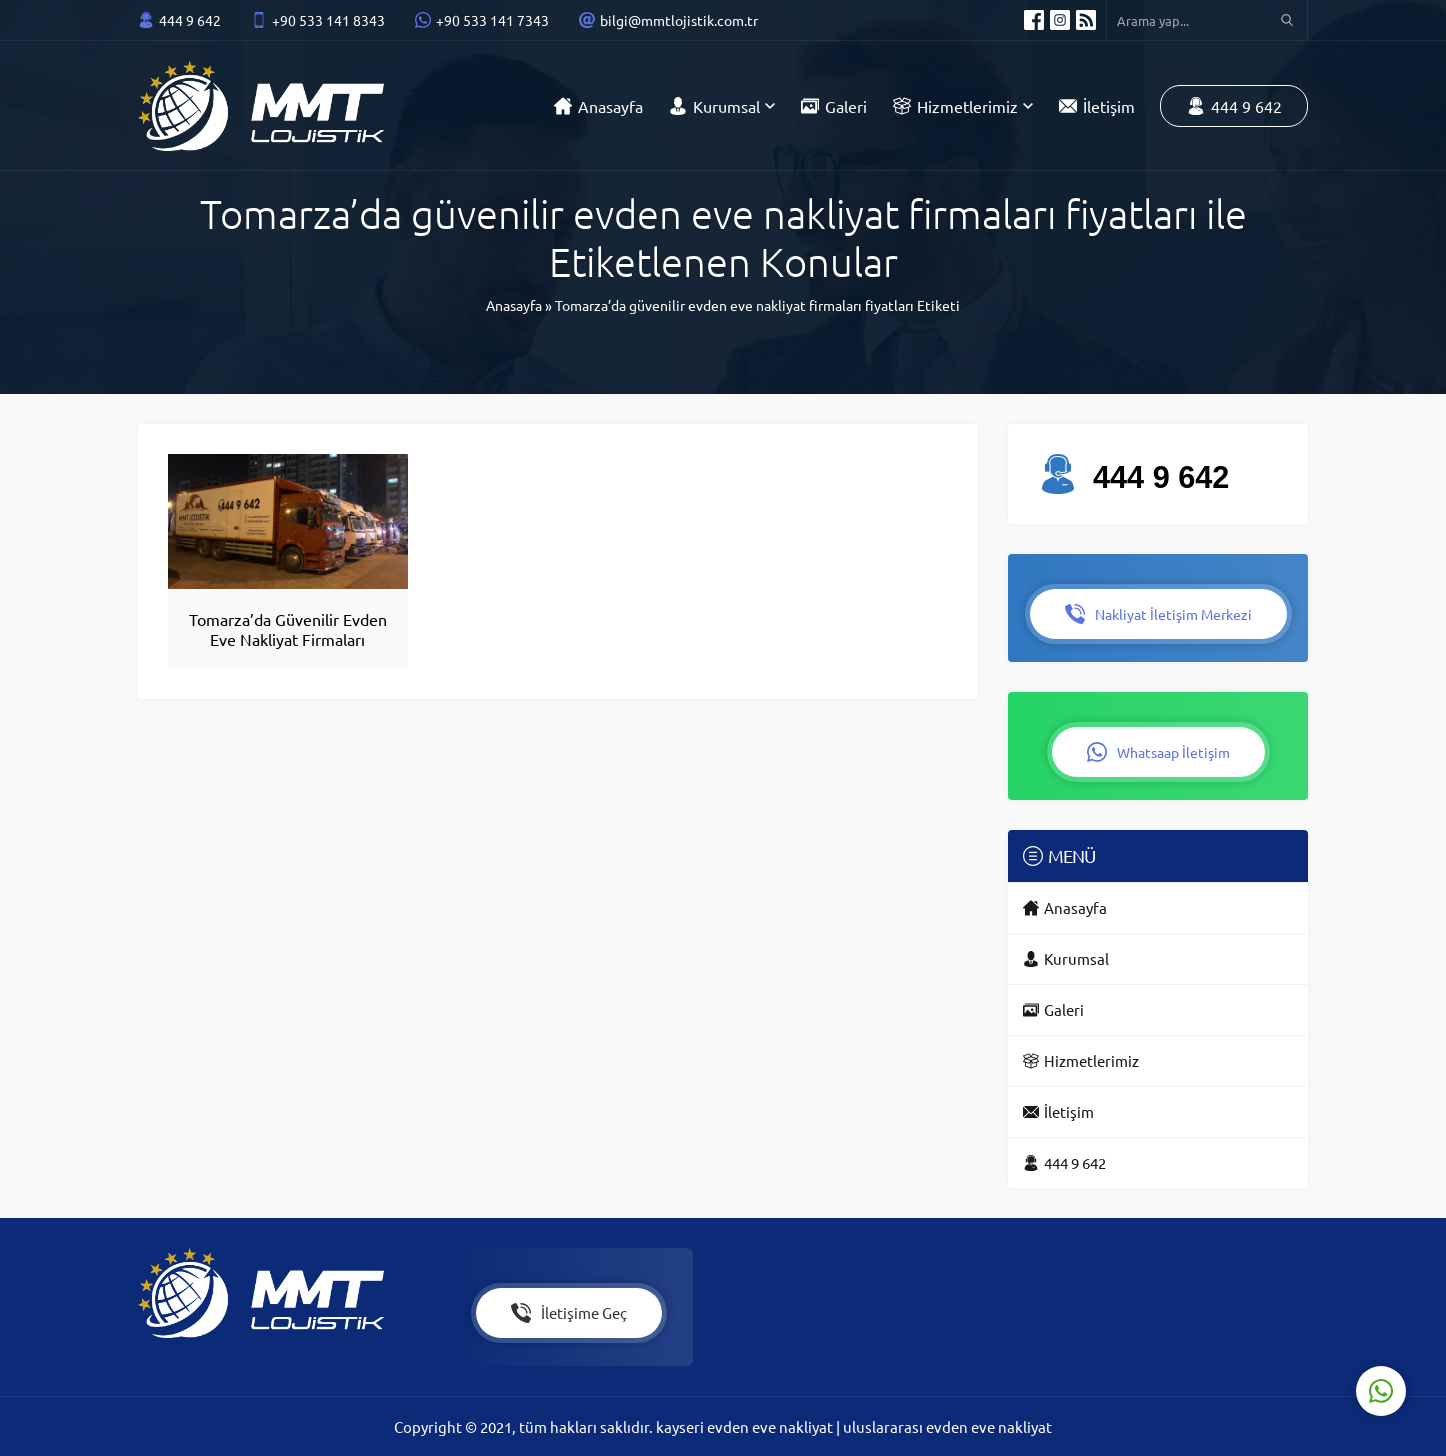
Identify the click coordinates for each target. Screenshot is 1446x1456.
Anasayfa (514, 305)
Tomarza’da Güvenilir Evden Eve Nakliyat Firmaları (288, 629)
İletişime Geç (569, 1313)
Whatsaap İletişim (1158, 752)
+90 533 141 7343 (492, 20)
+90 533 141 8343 (328, 20)
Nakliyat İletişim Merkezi (1158, 614)
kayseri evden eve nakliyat (746, 1426)
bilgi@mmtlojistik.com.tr (679, 20)
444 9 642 (190, 20)
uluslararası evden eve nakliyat (947, 1426)
